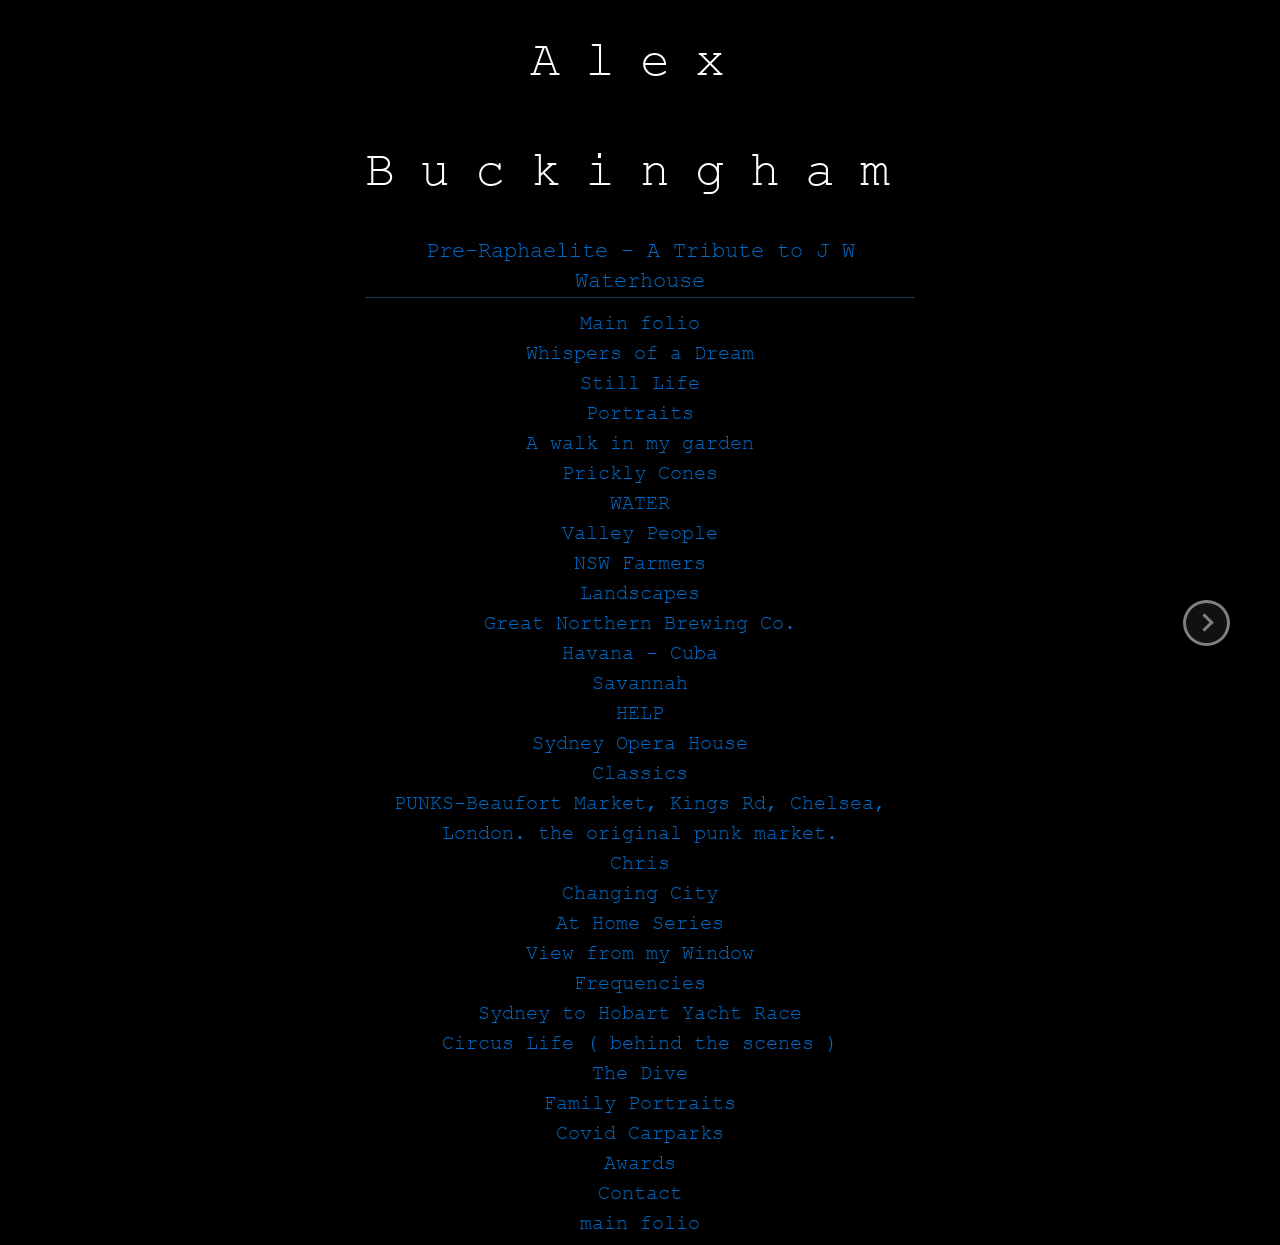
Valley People (640, 533)
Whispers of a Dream (640, 353)
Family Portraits (640, 1103)
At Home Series (640, 923)
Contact (640, 1193)
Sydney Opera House (640, 743)
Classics (640, 773)
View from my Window (640, 953)
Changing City (640, 893)
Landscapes (640, 593)
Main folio (640, 323)
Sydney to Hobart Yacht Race (640, 1013)
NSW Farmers (640, 563)
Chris (640, 863)
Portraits (640, 413)
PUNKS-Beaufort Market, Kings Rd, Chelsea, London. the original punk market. (640, 818)
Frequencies (640, 983)
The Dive (640, 1073)
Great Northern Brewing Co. (640, 623)
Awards (640, 1163)
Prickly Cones (640, 473)
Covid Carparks (640, 1133)
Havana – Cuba (640, 653)
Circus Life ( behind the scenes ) (640, 1043)
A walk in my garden (640, 443)
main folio (640, 1223)
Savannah (640, 683)
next (1206, 623)
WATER (640, 503)
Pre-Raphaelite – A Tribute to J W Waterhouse (640, 266)
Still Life (640, 383)
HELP (640, 713)
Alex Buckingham (640, 116)
